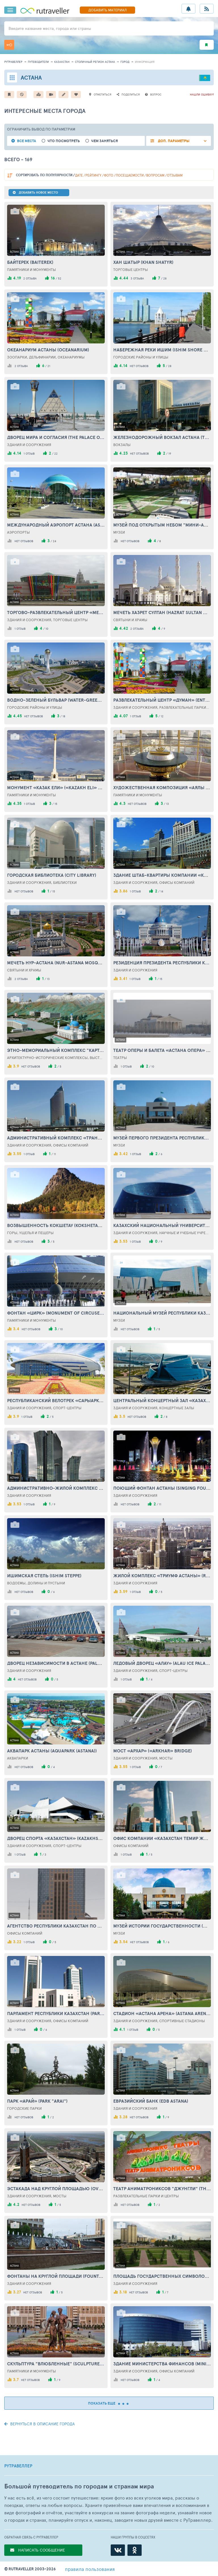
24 (54, 541)
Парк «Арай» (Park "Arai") (37, 2101)
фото (108, 175)
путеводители (38, 62)
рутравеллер (13, 62)
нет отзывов (139, 366)
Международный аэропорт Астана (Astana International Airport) (56, 524)
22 (56, 453)
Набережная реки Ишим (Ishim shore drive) (162, 349)
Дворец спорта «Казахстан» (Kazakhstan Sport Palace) (56, 1838)
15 (55, 804)
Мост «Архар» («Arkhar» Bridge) (152, 1750)
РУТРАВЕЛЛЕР (18, 2466)
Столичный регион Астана (95, 62)
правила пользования (90, 2569)
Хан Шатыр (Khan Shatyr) (143, 262)
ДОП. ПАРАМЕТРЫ (173, 141)
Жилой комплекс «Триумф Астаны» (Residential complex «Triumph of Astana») (162, 1575)
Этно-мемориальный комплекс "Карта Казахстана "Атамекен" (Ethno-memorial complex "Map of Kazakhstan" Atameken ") (56, 1050)
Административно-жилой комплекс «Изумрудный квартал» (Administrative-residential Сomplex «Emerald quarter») (56, 1488)
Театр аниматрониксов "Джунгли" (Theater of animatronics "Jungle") (162, 2188)
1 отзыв (29, 453)
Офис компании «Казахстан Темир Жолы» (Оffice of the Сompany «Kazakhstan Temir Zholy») (162, 1838)
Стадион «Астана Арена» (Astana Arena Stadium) (162, 2013)
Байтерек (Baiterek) (30, 262)
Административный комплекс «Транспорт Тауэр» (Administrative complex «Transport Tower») (56, 1137)
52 (59, 278)
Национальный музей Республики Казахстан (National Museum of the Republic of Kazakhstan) (162, 1312)
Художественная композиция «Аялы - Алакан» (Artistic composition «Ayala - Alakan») (162, 787)
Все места (26, 140)
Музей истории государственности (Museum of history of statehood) (162, 1925)
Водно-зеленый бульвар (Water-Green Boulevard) (56, 700)
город (124, 62)
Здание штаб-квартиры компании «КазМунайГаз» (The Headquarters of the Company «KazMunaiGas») (162, 875)
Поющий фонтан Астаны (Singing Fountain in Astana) (162, 1488)
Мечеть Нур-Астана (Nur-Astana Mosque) (56, 962)
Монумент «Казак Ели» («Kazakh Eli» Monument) (56, 787)
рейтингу (93, 175)
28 (165, 278)
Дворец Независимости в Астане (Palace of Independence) (56, 1663)
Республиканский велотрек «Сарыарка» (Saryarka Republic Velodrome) (56, 1400)
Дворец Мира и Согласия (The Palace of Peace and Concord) (56, 437)
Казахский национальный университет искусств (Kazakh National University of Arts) (162, 1225)
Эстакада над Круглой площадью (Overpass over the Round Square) (56, 2188)
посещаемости (130, 175)
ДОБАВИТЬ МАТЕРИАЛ (107, 10)
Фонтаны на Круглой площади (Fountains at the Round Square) (56, 2276)
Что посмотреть (63, 140)
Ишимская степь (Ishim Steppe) (44, 1575)
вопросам (155, 175)
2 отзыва (30, 278)
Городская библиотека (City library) (51, 875)
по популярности (44, 175)
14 (161, 891)
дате (79, 175)
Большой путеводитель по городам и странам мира (79, 2486)
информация (144, 62)
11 (55, 1154)
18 (63, 716)
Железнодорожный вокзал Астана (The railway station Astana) (162, 437)
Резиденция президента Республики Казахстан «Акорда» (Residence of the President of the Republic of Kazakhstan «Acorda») (162, 962)
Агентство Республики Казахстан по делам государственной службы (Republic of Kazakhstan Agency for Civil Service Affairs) (56, 1925)
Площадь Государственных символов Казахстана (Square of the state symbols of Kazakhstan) (162, 2276)
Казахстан (62, 62)
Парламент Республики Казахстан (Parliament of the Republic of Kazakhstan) (56, 2013)
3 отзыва (137, 278)
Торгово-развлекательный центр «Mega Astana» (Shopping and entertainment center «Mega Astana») (56, 612)
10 (46, 629)
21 (48, 366)
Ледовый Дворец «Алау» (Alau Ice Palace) (162, 1663)
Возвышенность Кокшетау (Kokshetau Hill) (56, 1225)
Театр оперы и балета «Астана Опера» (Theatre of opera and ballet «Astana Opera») (162, 1050)
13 (167, 804)
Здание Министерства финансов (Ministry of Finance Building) (162, 2363)
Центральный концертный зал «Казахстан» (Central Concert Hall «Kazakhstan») (162, 1400)
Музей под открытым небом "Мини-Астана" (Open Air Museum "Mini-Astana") (162, 524)
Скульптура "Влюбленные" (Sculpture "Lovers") (56, 2363)
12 (162, 716)
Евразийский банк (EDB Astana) (150, 2101)
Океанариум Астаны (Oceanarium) (48, 349)
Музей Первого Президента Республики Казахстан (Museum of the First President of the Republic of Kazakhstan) (162, 1137)
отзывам (175, 175)
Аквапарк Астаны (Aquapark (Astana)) (52, 1750)
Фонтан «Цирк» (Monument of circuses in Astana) (56, 1312)
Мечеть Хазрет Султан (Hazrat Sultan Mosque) (162, 612)
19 (169, 453)
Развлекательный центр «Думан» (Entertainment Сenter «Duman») (162, 700)
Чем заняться (104, 140)
